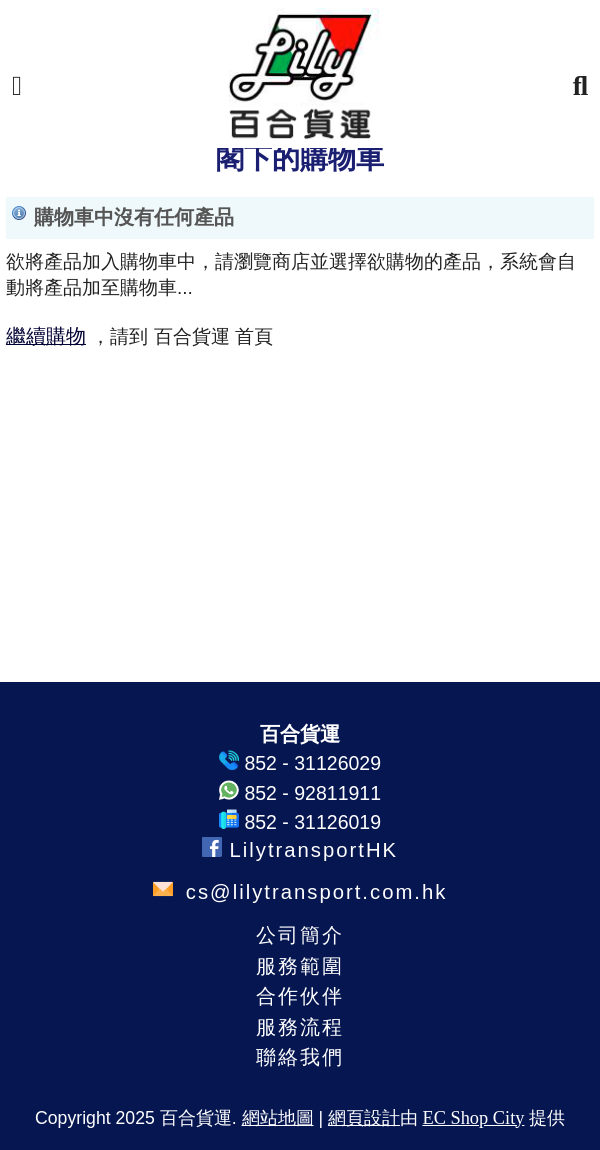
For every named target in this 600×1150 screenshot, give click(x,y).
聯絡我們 (300, 1057)
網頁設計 (364, 1118)
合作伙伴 (300, 996)
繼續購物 (46, 336)
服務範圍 (300, 966)
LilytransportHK (300, 850)
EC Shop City (473, 1118)
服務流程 (300, 1027)
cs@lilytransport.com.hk (312, 892)
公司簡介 (300, 935)
